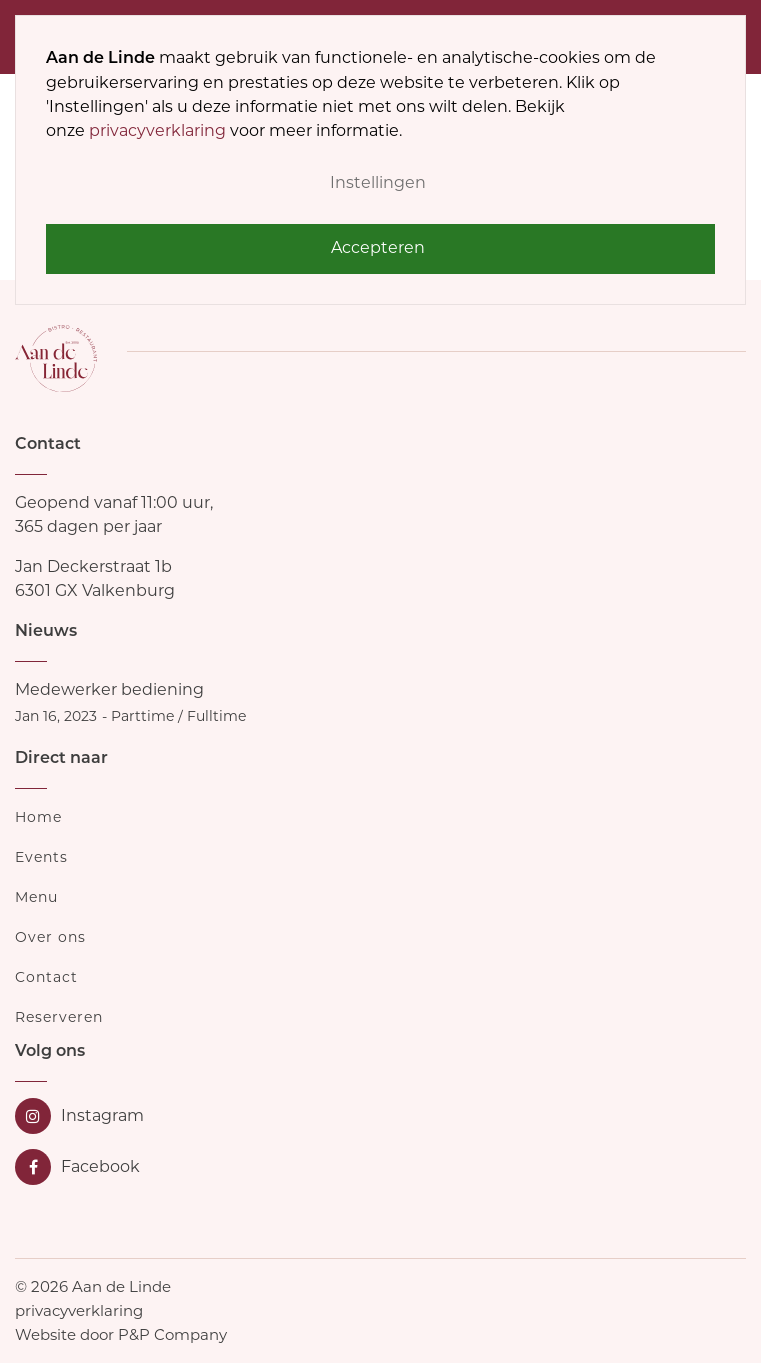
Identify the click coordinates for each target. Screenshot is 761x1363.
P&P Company (172, 1334)
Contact (46, 977)
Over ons (50, 937)
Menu (36, 897)
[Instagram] (79, 1116)
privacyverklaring (157, 130)
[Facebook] (79, 1167)
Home (38, 817)
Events (41, 857)
